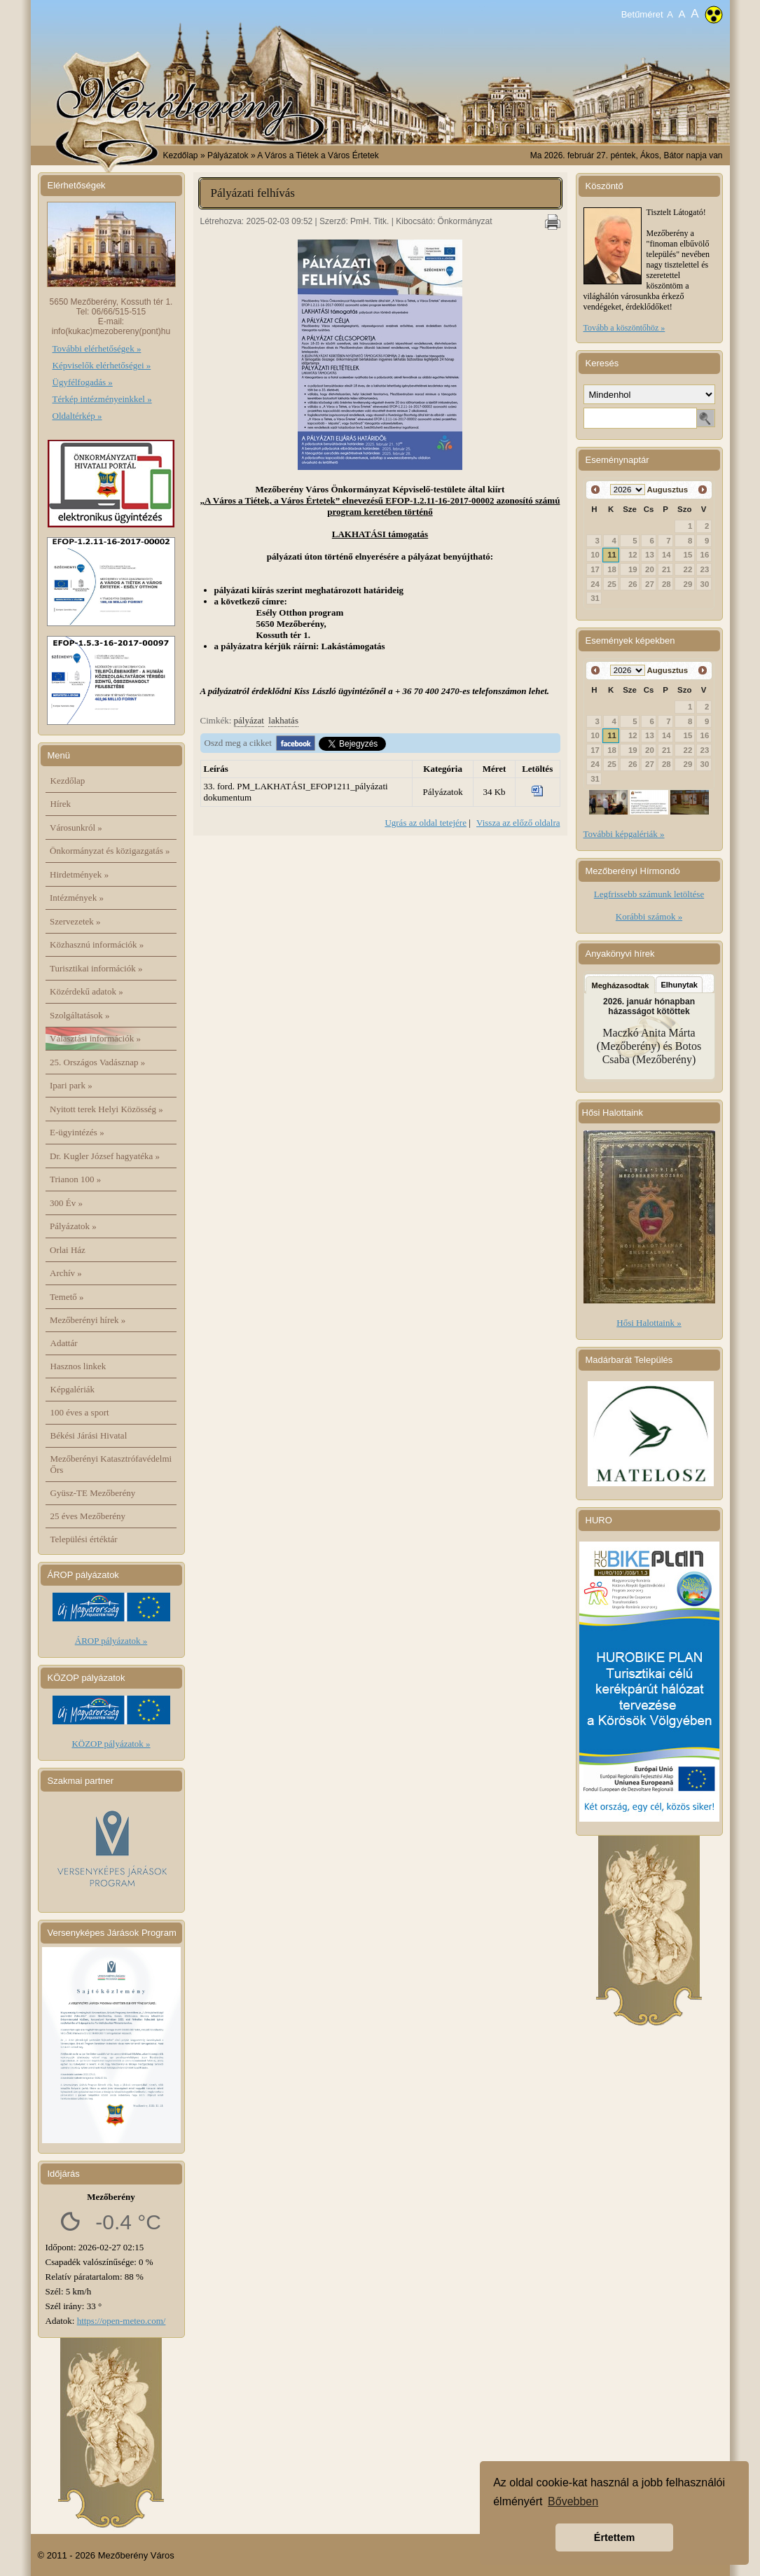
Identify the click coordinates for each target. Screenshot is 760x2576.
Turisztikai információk (96, 968)
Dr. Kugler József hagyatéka (105, 1156)
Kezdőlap (180, 155)
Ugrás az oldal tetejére (426, 822)
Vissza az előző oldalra (518, 822)
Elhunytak (679, 985)
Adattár (64, 1343)
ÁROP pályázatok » (111, 1640)
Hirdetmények (79, 874)
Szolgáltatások (80, 1015)
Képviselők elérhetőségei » (102, 365)
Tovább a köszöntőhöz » (624, 328)
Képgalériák (72, 1389)
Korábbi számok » (649, 916)
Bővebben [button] (573, 2501)
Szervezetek (75, 921)
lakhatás (283, 720)
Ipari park (71, 1085)
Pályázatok (73, 1226)
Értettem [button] (614, 2537)
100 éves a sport (79, 1412)
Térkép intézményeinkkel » (102, 399)
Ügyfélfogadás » (83, 382)
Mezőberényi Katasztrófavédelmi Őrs (111, 1464)
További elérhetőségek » (97, 348)
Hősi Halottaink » (648, 1322)
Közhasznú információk (97, 944)
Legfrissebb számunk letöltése (649, 894)
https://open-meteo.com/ (121, 2320)
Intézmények (77, 897)
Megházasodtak (620, 985)
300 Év (66, 1203)
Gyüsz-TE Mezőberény (93, 1493)
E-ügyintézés (77, 1132)
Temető (67, 1297)
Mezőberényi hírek (87, 1320)
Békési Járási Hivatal (88, 1435)
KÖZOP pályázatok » (110, 1743)
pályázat (249, 720)
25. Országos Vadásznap (97, 1062)
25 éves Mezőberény (88, 1516)
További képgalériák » (624, 834)
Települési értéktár (84, 1539)
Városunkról (76, 827)
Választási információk (95, 1038)
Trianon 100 (75, 1179)
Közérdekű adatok (86, 991)
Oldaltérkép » (77, 415)
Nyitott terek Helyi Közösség (106, 1109)
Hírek (60, 803)
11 (611, 554)
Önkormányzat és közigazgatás (110, 850)
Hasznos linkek (78, 1366)
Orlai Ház (67, 1250)
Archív (66, 1273)
